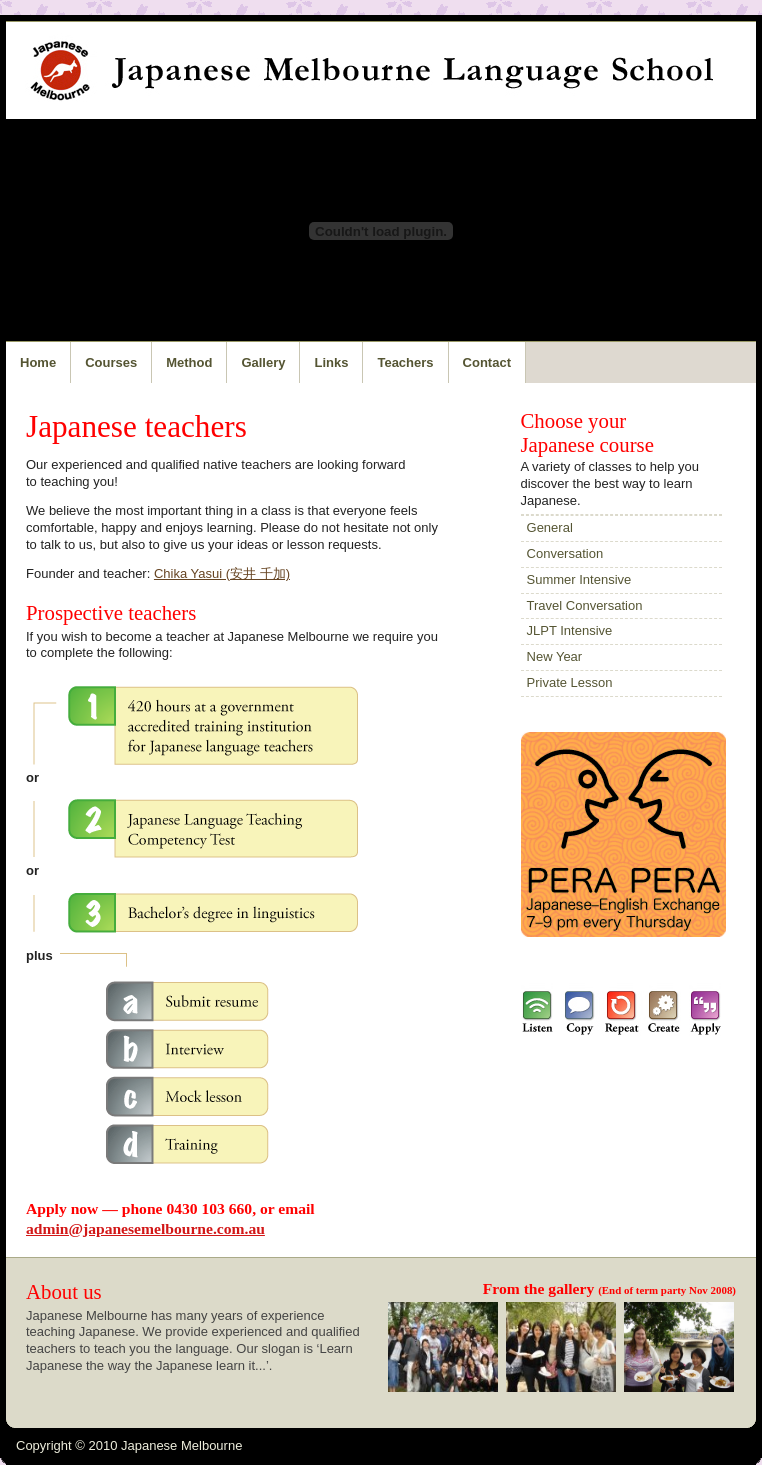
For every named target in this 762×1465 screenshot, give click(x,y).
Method (189, 362)
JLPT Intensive (570, 630)
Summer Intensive (579, 579)
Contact (487, 362)
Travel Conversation (585, 605)
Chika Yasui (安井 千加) (222, 573)
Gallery (263, 362)
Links (331, 362)
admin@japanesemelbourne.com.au (145, 1228)
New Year (555, 656)
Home (38, 362)
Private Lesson (570, 682)
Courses (111, 362)
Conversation (565, 553)
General (550, 527)
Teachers (405, 362)
